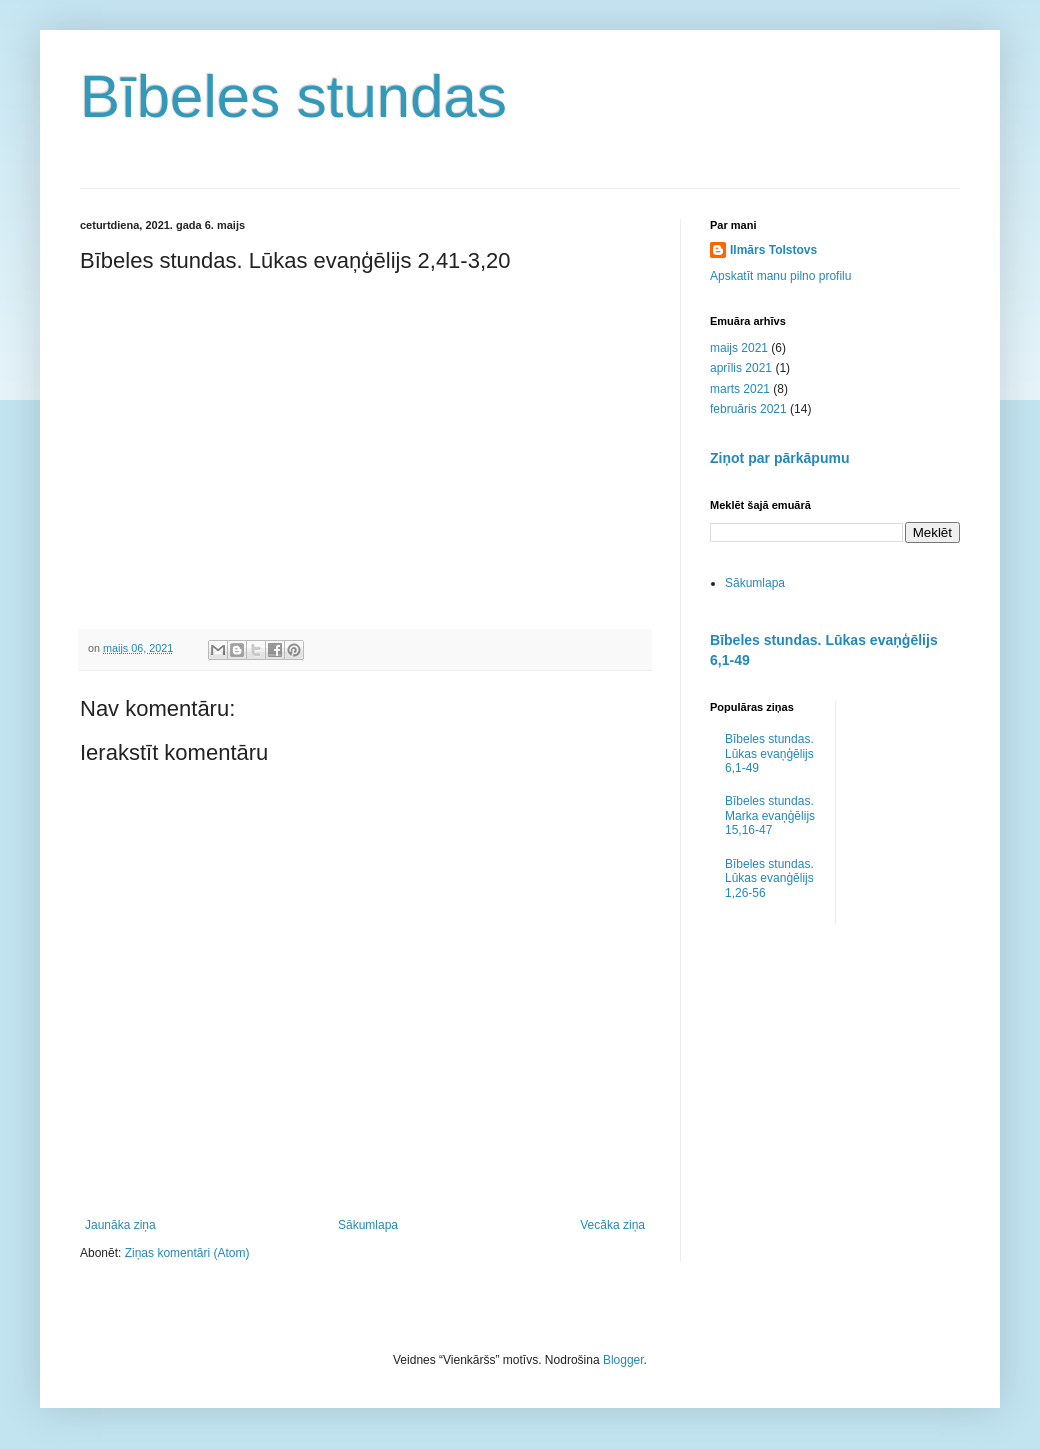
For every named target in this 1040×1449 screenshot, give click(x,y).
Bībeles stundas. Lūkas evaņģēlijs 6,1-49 (769, 753)
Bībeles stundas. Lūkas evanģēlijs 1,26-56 (769, 878)
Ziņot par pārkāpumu (780, 458)
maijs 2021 (739, 348)
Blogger (623, 1360)
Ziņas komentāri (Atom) (187, 1253)
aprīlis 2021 (741, 368)
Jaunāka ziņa (120, 1225)
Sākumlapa (368, 1225)
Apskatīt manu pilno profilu (780, 276)
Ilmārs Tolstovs (773, 250)
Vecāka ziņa (612, 1225)
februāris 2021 (748, 409)
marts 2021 (740, 389)
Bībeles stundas (293, 96)
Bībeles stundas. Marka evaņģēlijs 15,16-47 (770, 815)
